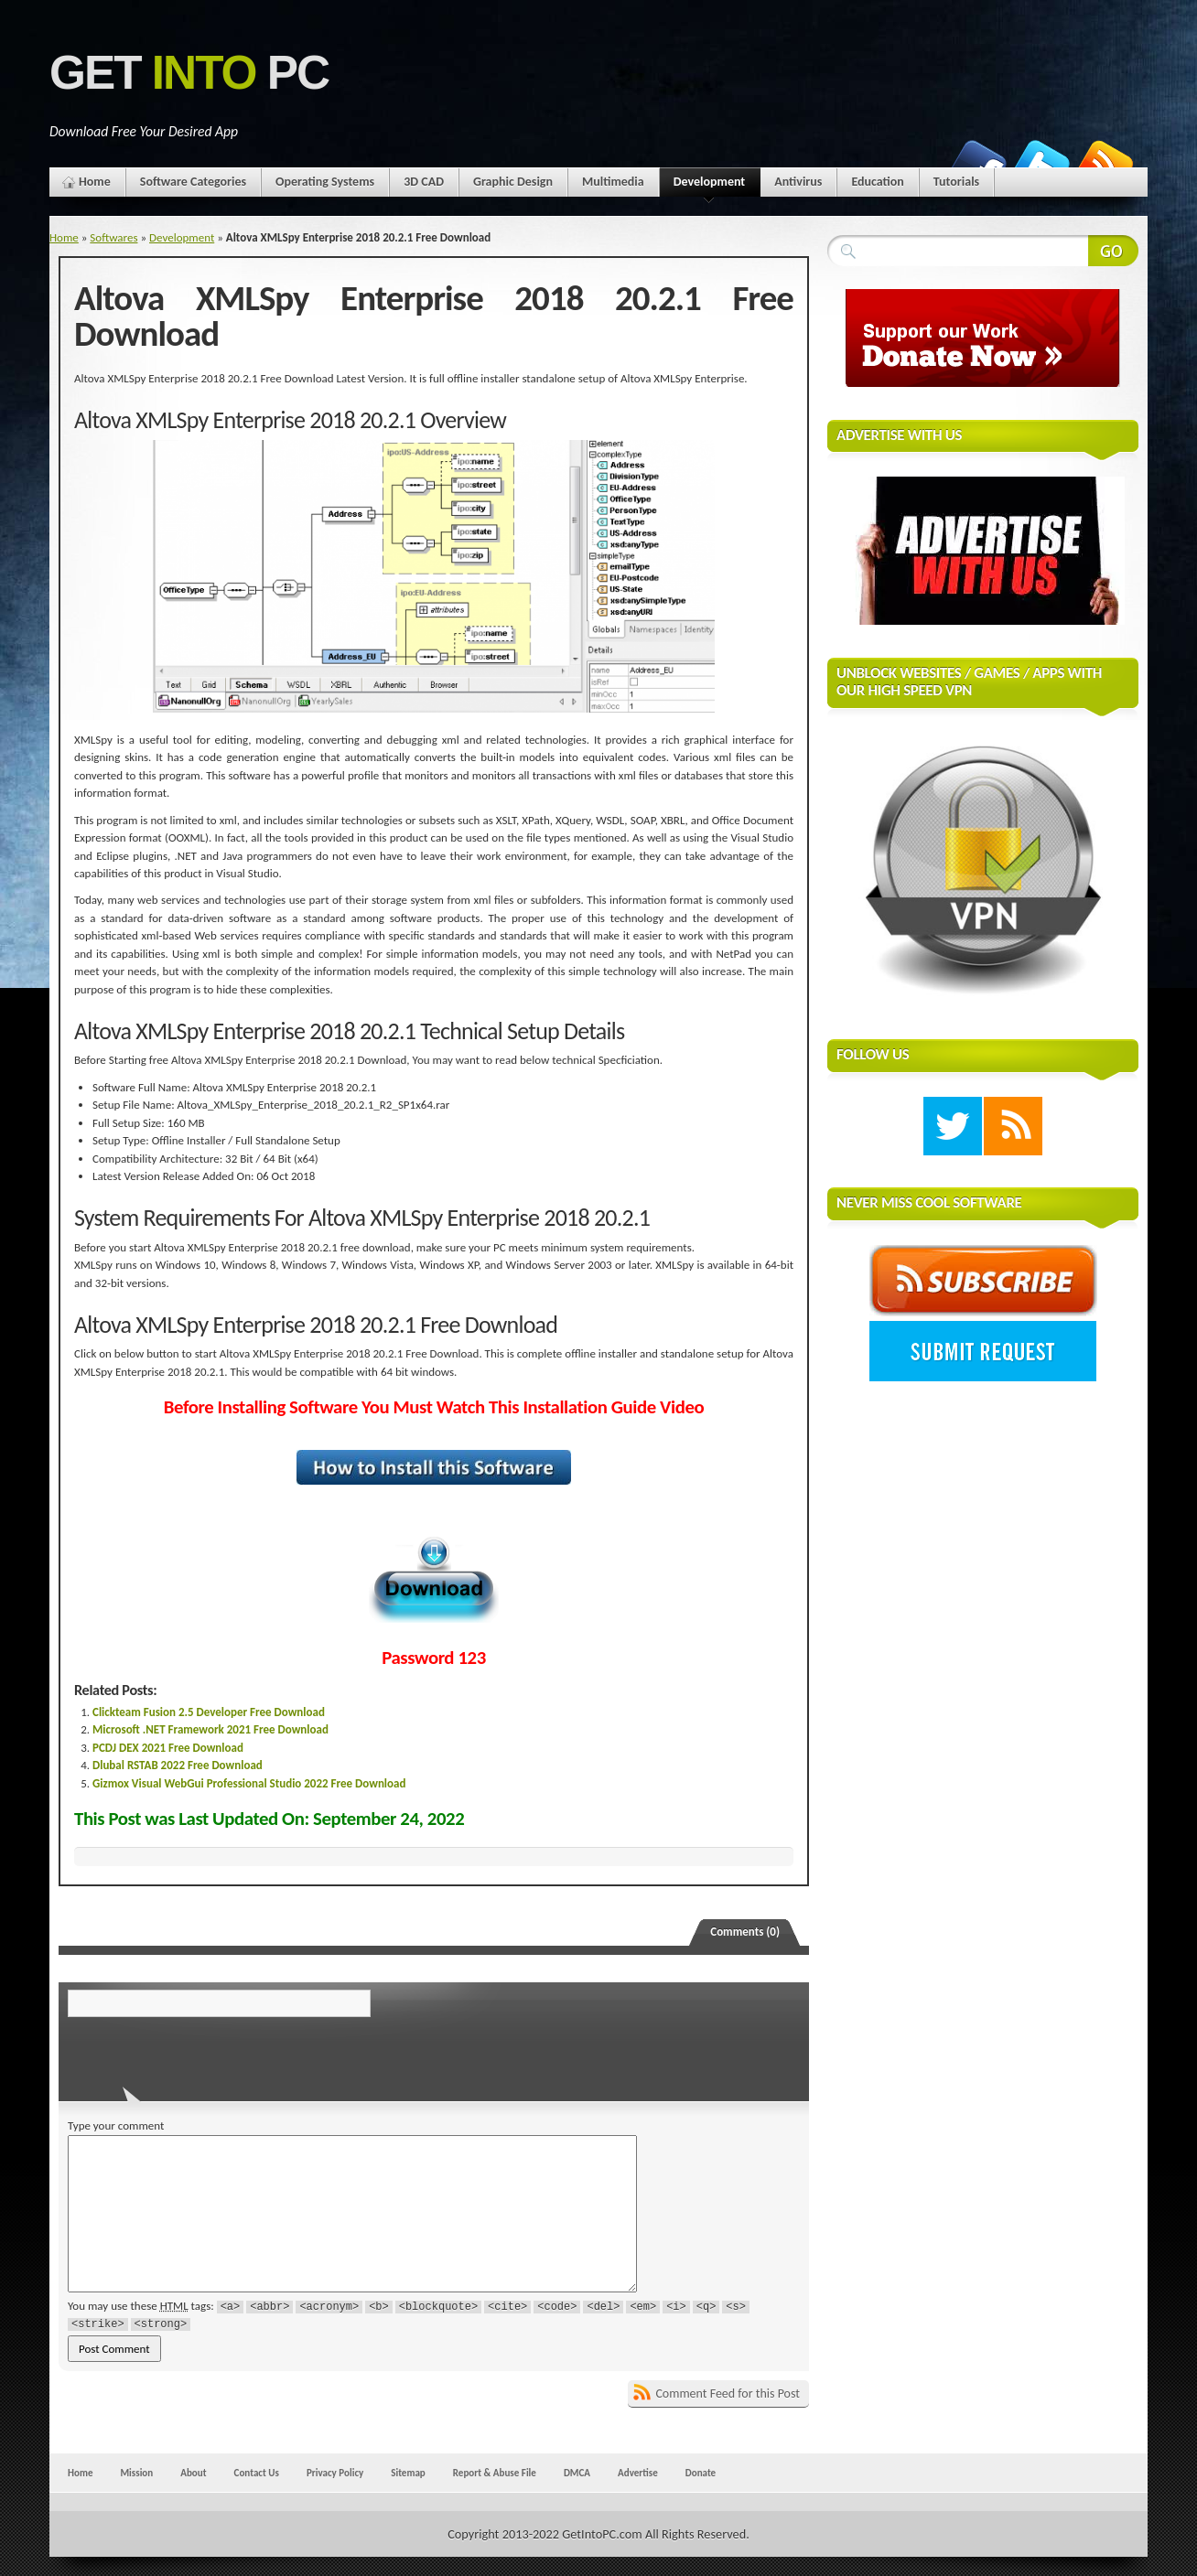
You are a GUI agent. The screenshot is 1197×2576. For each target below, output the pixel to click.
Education (877, 181)
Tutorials (956, 181)
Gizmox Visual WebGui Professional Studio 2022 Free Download (248, 1783)
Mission (136, 2472)
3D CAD (424, 181)
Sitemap (408, 2472)
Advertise (638, 2472)
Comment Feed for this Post (727, 2393)
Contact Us (256, 2472)
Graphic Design (513, 181)
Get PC (189, 73)
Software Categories (193, 181)
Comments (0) (745, 1931)
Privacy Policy (335, 2472)
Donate (700, 2472)
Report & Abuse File (494, 2472)
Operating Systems (324, 181)
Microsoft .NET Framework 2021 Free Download (210, 1729)
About (193, 2472)
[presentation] (193, 2054)
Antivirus (798, 181)
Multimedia (613, 181)
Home (95, 181)
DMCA (577, 2472)
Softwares (113, 237)
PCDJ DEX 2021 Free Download (167, 1748)
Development (710, 185)
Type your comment (116, 2125)
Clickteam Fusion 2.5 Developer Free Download (208, 1712)
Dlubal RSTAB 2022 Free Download (177, 1765)
